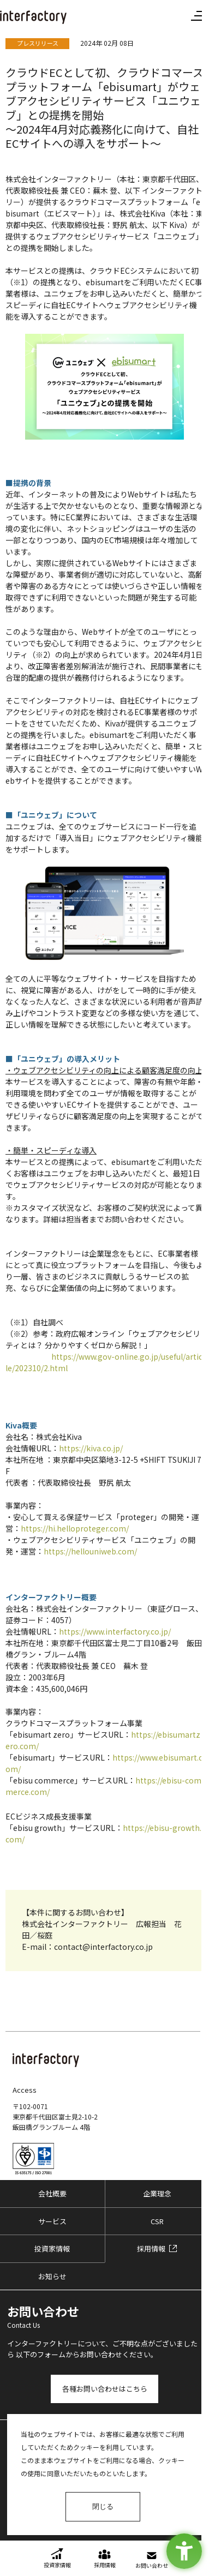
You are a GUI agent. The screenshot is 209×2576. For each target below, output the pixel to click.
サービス (52, 2221)
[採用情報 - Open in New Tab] (157, 2248)
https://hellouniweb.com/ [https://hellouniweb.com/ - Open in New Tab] (90, 1551)
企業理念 (157, 2193)
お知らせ (52, 2276)
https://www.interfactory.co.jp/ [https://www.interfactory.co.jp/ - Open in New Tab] (115, 1631)
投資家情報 (52, 2248)
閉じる (103, 2506)
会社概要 (52, 2193)
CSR (157, 2221)
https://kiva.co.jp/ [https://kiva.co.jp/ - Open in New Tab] (91, 1448)
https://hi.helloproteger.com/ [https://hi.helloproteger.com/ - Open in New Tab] (75, 1528)
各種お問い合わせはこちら (104, 2388)
